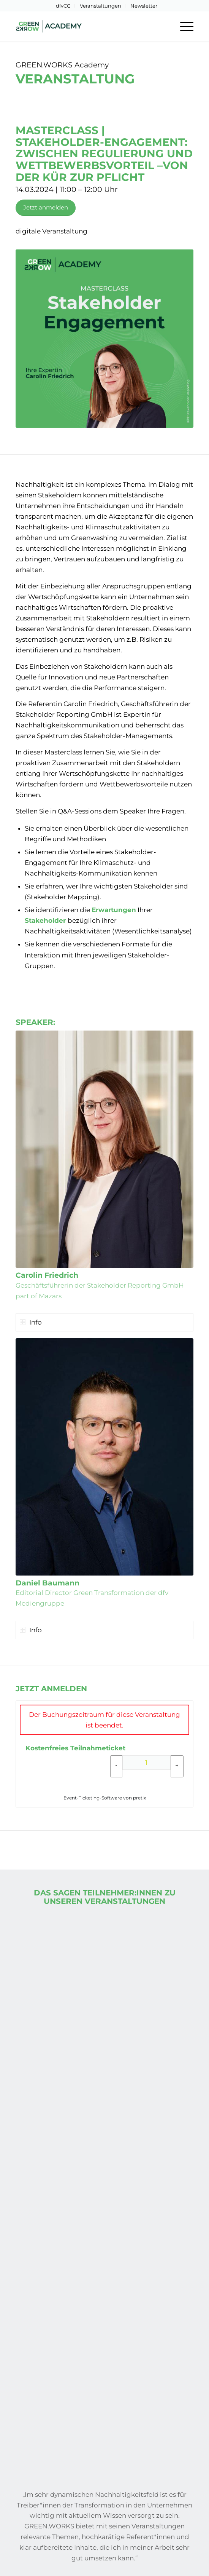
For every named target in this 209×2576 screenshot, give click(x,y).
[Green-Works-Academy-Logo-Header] (87, 26)
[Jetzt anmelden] (46, 208)
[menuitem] (63, 6)
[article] (104, 1753)
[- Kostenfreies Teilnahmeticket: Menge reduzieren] (116, 1766)
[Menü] (183, 26)
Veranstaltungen (100, 6)
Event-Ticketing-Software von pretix (104, 1798)
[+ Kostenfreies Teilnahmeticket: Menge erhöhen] (177, 1766)
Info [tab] (31, 1322)
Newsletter (143, 6)
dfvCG (63, 6)
